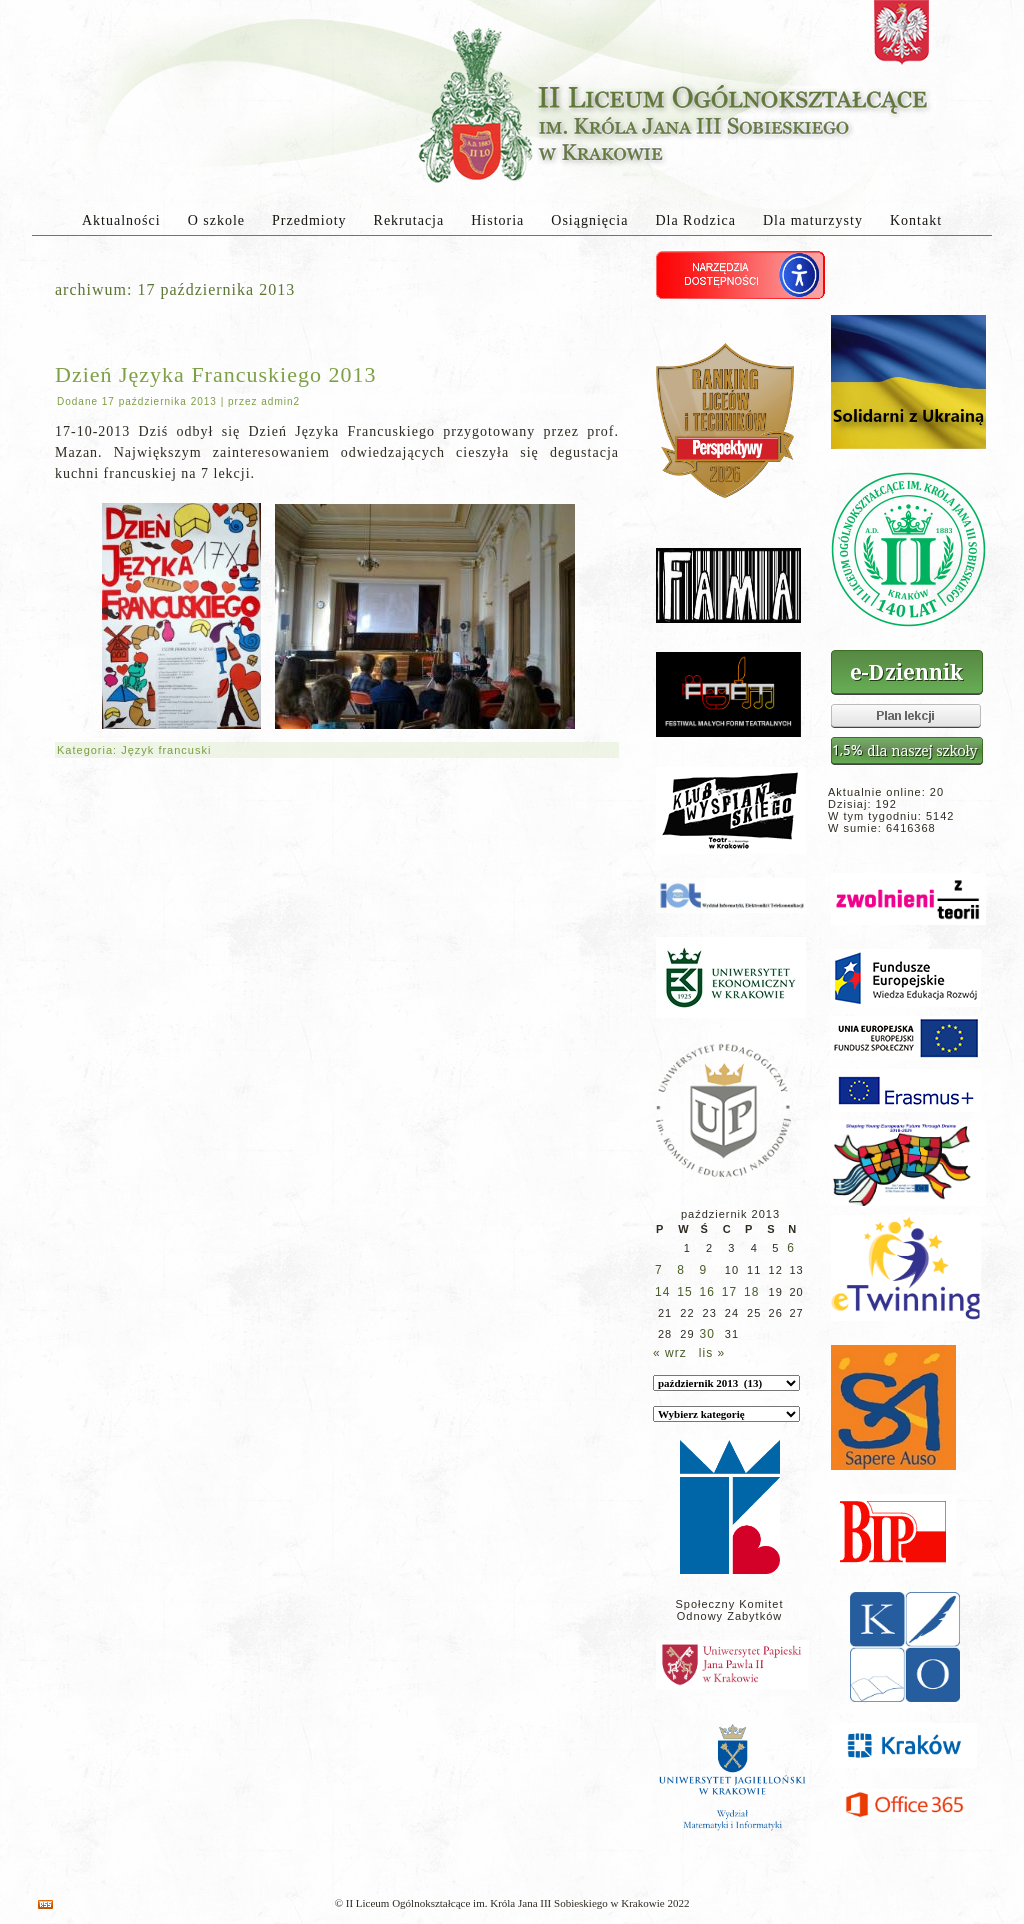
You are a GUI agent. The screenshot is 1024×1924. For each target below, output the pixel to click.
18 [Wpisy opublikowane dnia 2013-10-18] (751, 1292)
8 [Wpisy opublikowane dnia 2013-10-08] (681, 1270)
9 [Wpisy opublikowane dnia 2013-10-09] (704, 1270)
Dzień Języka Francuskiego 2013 (215, 374)
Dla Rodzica (695, 220)
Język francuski (166, 750)
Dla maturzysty (813, 220)
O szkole (216, 220)
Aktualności (121, 220)
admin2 (280, 401)
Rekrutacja (409, 220)
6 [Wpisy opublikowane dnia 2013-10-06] (791, 1248)
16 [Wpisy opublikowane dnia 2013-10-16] (707, 1292)
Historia (497, 220)
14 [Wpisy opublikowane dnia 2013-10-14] (662, 1292)
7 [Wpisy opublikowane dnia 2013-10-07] (659, 1270)
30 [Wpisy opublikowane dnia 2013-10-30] (707, 1334)
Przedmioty (309, 220)
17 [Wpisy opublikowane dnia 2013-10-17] (729, 1292)
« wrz (670, 1353)
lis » (712, 1353)
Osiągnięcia (589, 220)
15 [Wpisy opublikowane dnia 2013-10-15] (684, 1292)
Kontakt (916, 220)
